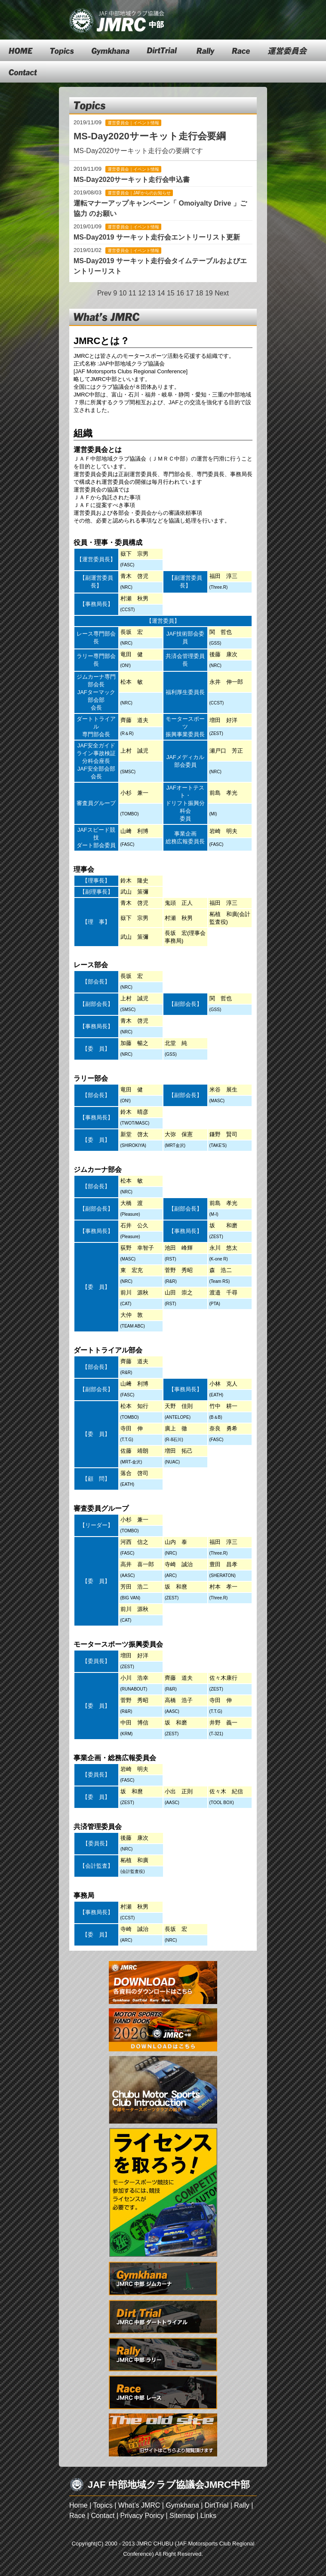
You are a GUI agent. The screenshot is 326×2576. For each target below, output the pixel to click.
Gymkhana (182, 2505)
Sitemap (182, 2515)
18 (199, 293)
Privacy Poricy (142, 2515)
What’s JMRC (139, 2505)
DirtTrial (216, 2505)
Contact (102, 2515)
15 (171, 293)
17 (190, 293)
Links (208, 2515)
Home (78, 2505)
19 (209, 293)
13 (151, 293)
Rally (241, 2505)
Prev (104, 293)
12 (142, 293)
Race (77, 2515)
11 (132, 293)
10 (123, 293)
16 (180, 293)
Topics (102, 2505)
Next (222, 293)
